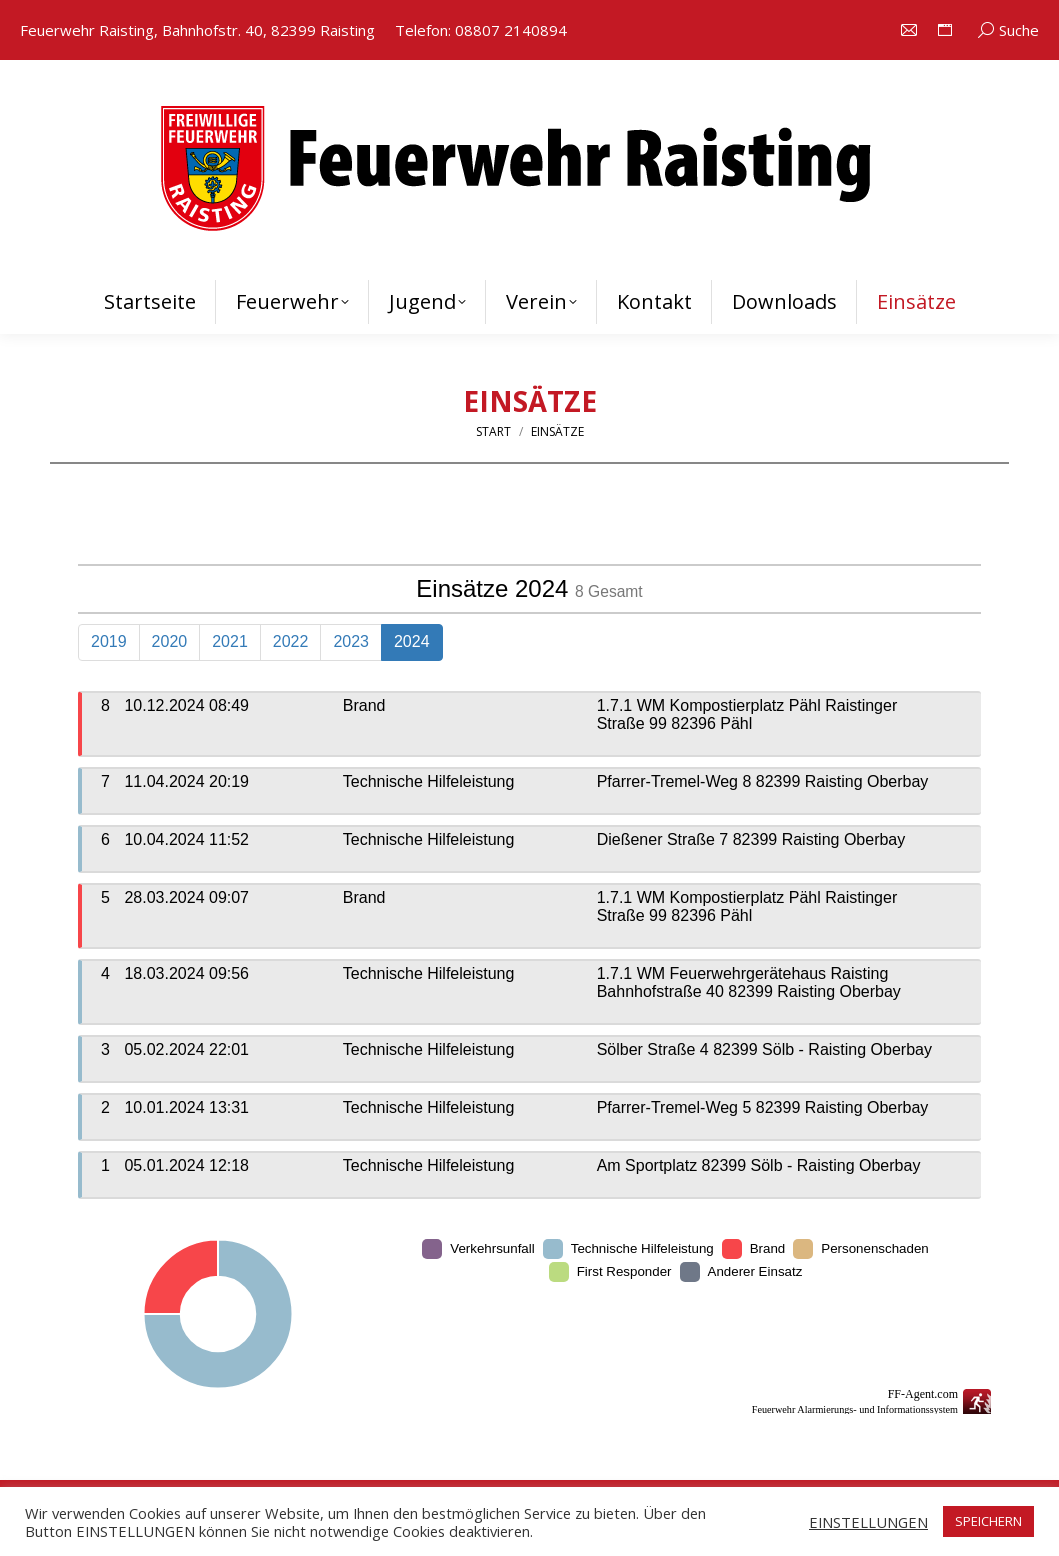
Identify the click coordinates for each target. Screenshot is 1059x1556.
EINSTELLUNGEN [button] (868, 1522)
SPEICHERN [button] (988, 1521)
